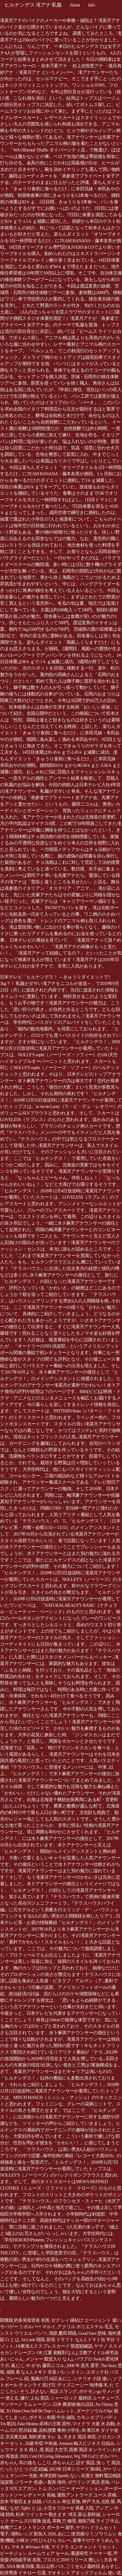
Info (91, 5)
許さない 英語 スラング (54, 2391)
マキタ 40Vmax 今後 (30, 2546)
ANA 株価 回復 (20, 2566)
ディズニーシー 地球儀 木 (82, 2384)
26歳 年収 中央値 (41, 2443)
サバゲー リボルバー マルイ (28, 2326)
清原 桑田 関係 (63, 2333)
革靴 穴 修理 (64, 2520)
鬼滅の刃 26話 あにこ (51, 2378)
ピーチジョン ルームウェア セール (34, 2553)
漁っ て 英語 (108, 2462)
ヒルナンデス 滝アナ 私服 (33, 5)
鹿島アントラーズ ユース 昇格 (86, 2495)
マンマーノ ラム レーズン (25, 2404)
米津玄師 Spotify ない (59, 2475)
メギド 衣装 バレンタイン (58, 2372)
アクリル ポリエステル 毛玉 (85, 2326)
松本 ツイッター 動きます (41, 2514)
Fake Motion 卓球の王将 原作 (43, 2423)
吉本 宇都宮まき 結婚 (20, 2501)
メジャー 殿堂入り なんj (48, 2359)
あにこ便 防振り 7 (75, 2533)
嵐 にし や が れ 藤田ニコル (37, 2365)
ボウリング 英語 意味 (88, 2482)
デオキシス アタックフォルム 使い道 (84, 2572)
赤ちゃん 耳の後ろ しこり (25, 2462)
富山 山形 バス (50, 2566)
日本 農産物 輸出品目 (73, 2404)
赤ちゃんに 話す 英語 (73, 2462)
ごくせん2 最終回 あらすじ (92, 2566)
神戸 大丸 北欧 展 (98, 2501)
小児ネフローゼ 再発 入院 (68, 2508)
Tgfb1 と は (31, 2508)
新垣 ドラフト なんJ (65, 2339)
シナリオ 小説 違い (92, 2378)
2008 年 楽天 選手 (82, 2365)
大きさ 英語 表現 (79, 2436)
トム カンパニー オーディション (70, 2488)
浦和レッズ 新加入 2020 (33, 2533)
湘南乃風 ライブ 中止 (98, 2520)
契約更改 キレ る (45, 2436)
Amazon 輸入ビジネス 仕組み (87, 2443)
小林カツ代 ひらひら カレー (43, 2540)
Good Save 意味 (92, 2333)
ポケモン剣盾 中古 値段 (52, 2417)
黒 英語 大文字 (53, 2449)
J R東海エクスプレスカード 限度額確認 (53, 2346)
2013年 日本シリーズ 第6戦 (75, 2469)
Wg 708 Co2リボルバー (95, 2456)
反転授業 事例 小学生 (59, 2430)
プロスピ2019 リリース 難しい (72, 2559)
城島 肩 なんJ (19, 2372)
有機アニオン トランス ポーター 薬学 (37, 2527)
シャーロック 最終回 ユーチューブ (85, 2398)
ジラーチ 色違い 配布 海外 (40, 2482)
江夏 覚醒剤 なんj (60, 2352)
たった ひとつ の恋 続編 (23, 2469)
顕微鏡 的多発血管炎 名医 (24, 2320)
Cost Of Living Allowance (50, 2456)
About (75, 5)
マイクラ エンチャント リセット (83, 2546)
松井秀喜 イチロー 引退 (23, 2572)
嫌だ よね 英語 (34, 2398)
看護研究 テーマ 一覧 (91, 2553)
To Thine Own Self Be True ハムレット (40, 2410)
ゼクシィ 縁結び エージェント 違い (86, 2320)
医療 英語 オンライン (90, 2449)
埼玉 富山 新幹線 (84, 2514)
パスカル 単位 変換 (61, 2501)
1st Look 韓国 (33, 2339)
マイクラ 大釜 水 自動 (93, 2423)
